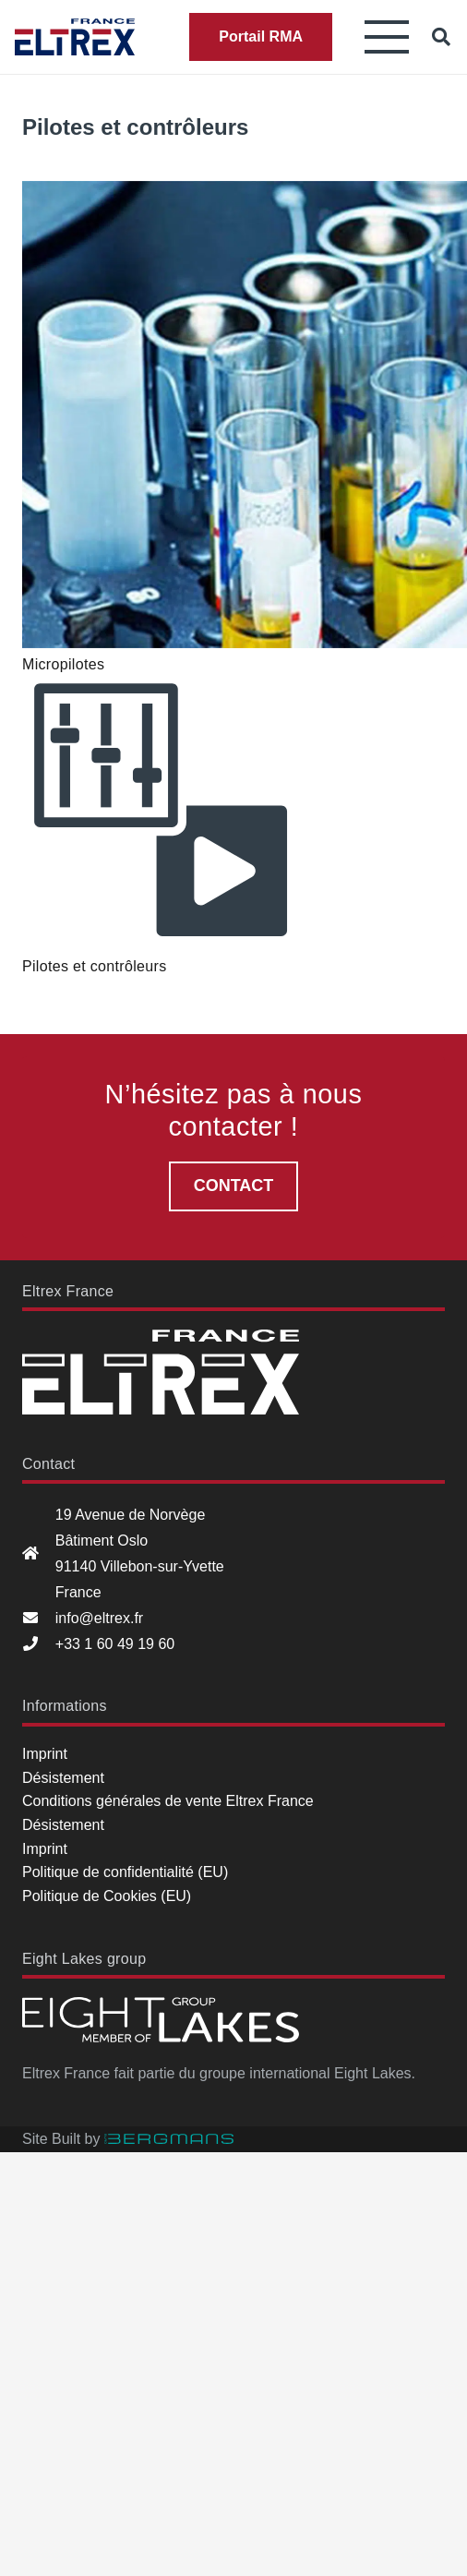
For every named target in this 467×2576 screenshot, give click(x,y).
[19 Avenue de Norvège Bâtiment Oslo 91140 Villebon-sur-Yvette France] (38, 1554)
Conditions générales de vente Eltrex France (168, 1801)
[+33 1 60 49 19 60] (38, 1644)
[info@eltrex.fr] (38, 1618)
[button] (387, 37)
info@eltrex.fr (99, 1618)
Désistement (63, 1778)
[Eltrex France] (75, 36)
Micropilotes (63, 664)
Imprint (44, 1754)
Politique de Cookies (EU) (106, 1896)
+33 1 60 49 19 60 (114, 1644)
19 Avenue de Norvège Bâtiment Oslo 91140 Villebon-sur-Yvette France (139, 1553)
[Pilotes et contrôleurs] (160, 811)
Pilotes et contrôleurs (94, 966)
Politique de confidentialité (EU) (125, 1872)
